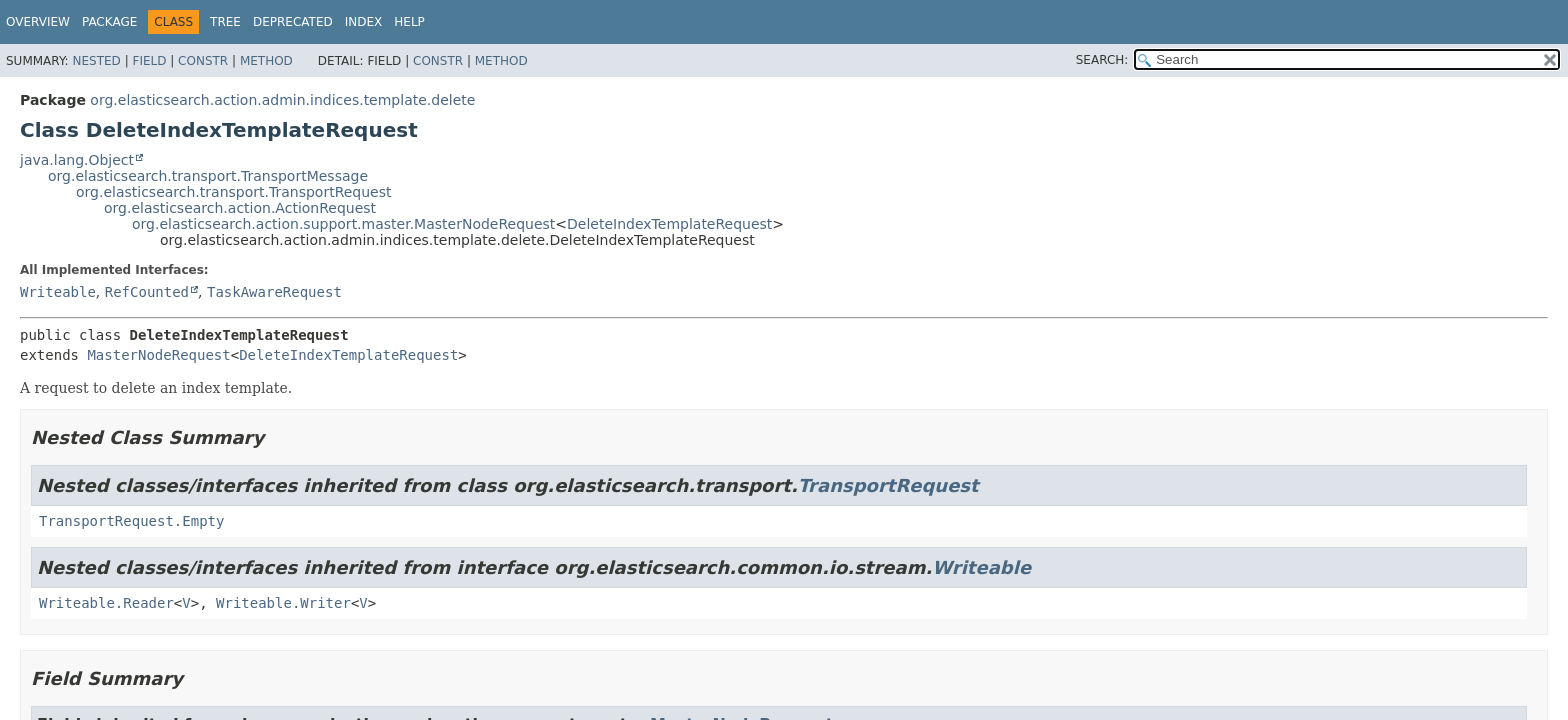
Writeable (58, 292)
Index (364, 22)
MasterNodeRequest (158, 355)
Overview (38, 22)
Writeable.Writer (283, 603)
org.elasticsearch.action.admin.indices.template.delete (282, 100)
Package (109, 22)
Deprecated (293, 22)
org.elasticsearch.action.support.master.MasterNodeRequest (343, 224)
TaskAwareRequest (274, 292)
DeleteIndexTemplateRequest (669, 224)
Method (266, 61)
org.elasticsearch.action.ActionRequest (240, 208)
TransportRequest (888, 485)
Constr (203, 61)
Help (409, 22)
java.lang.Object (77, 160)
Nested (96, 61)
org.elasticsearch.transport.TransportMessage (208, 176)
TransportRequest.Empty (131, 521)
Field (149, 61)
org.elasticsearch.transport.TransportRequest (234, 192)
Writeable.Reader (106, 603)
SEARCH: (1102, 60)
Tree (225, 22)
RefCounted (147, 292)
